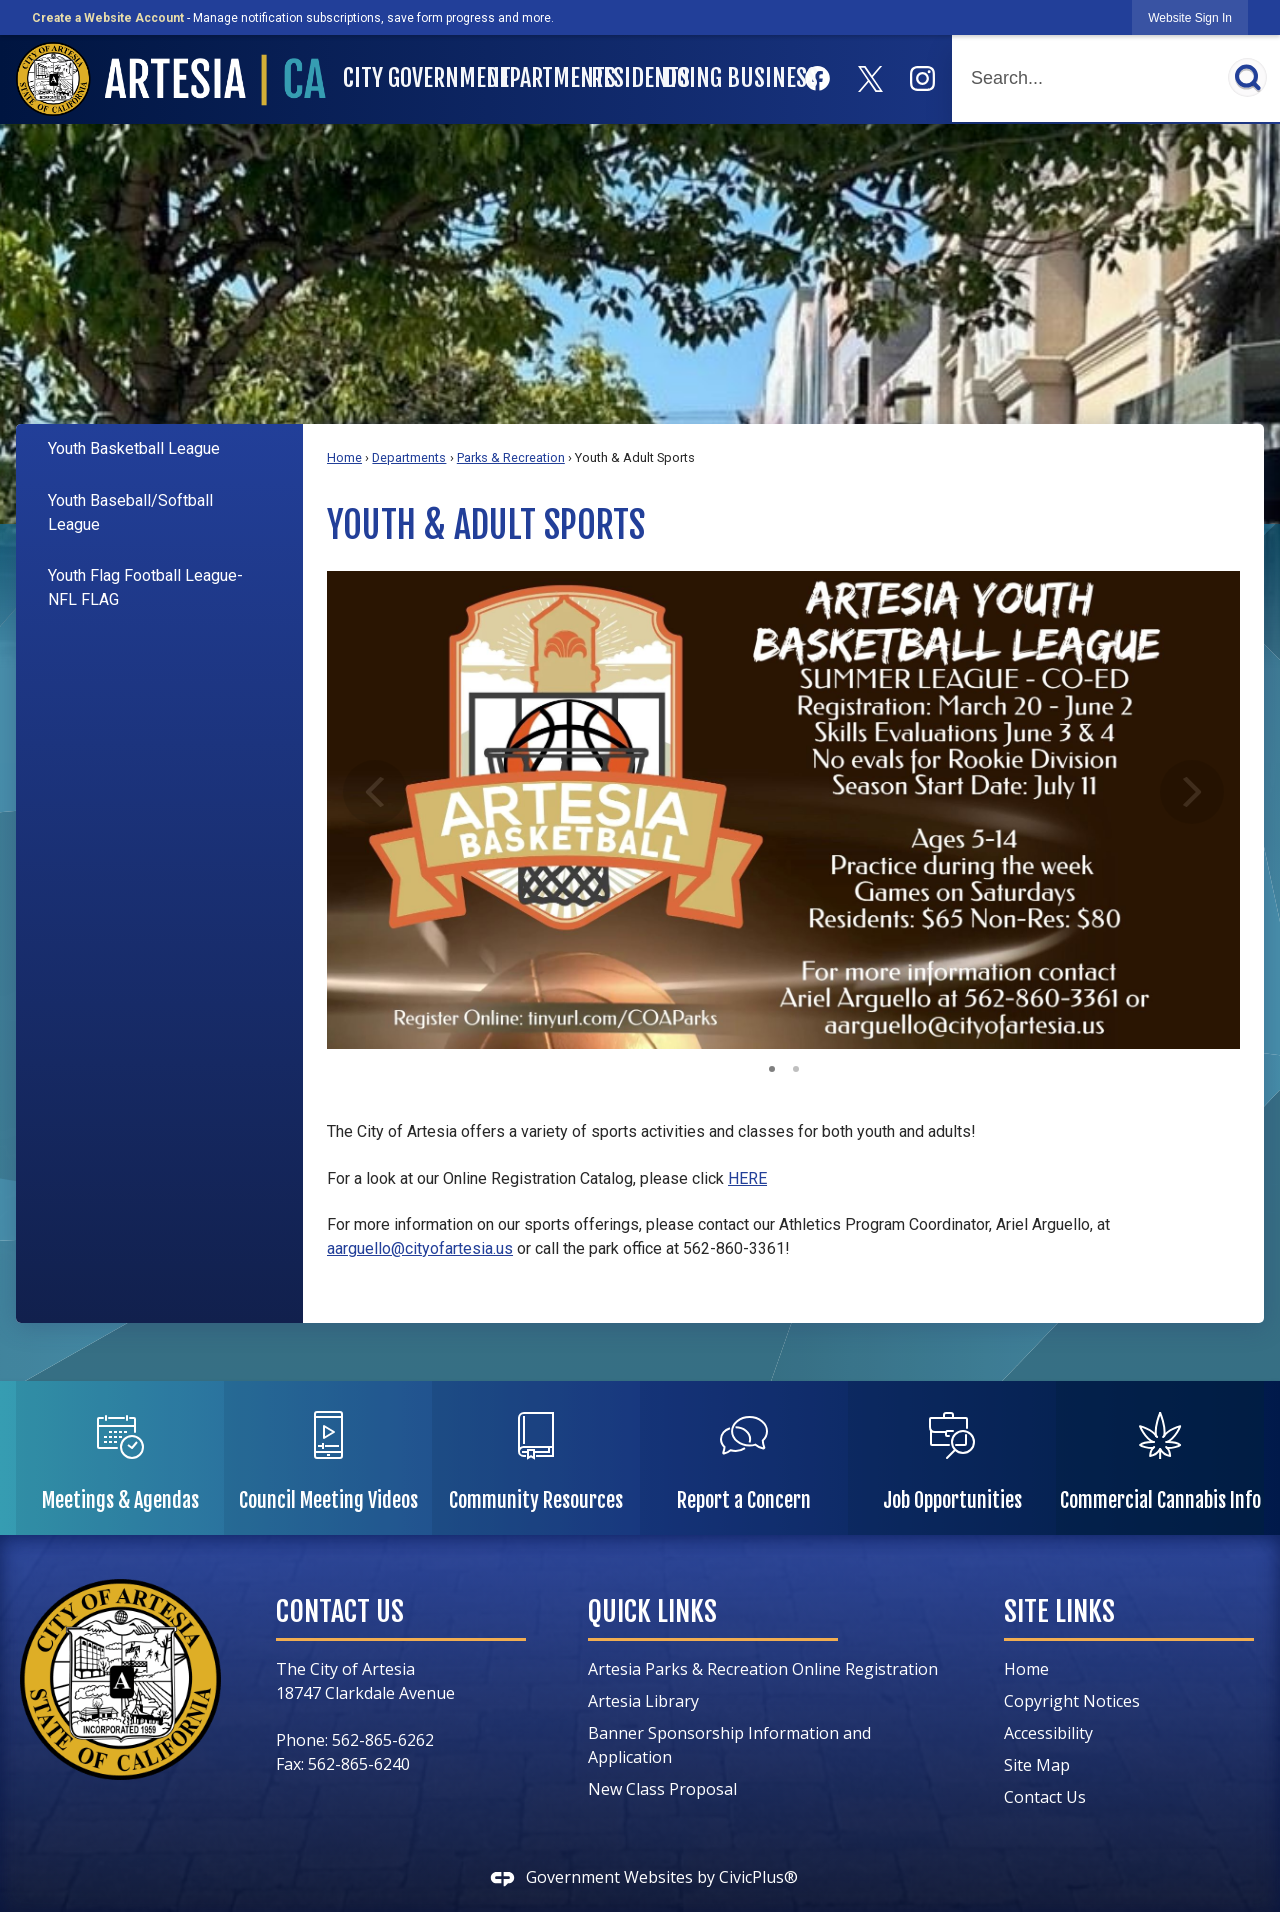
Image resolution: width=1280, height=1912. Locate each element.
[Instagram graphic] (922, 78)
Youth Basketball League (134, 448)
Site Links (1059, 1611)
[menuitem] (159, 449)
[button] (1247, 77)
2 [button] (796, 1067)
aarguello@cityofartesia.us (420, 1248)
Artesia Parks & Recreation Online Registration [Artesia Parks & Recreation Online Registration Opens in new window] (763, 1669)
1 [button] (772, 1067)
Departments (409, 457)
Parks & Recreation (511, 457)
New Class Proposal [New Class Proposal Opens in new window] (662, 1789)
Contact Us (1045, 1797)
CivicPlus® (758, 1877)
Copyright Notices (1072, 1701)
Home (344, 457)
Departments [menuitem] (536, 78)
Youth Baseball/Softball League (130, 512)
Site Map (1037, 1765)
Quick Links (652, 1611)
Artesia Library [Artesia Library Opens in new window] (643, 1701)
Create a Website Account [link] (108, 18)
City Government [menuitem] (412, 78)
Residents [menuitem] (625, 78)
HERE (747, 1178)
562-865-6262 (383, 1740)
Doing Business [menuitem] (726, 78)
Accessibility (1048, 1733)
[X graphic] (870, 79)
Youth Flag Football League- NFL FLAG (145, 587)
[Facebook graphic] (817, 78)
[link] (1190, 17)
